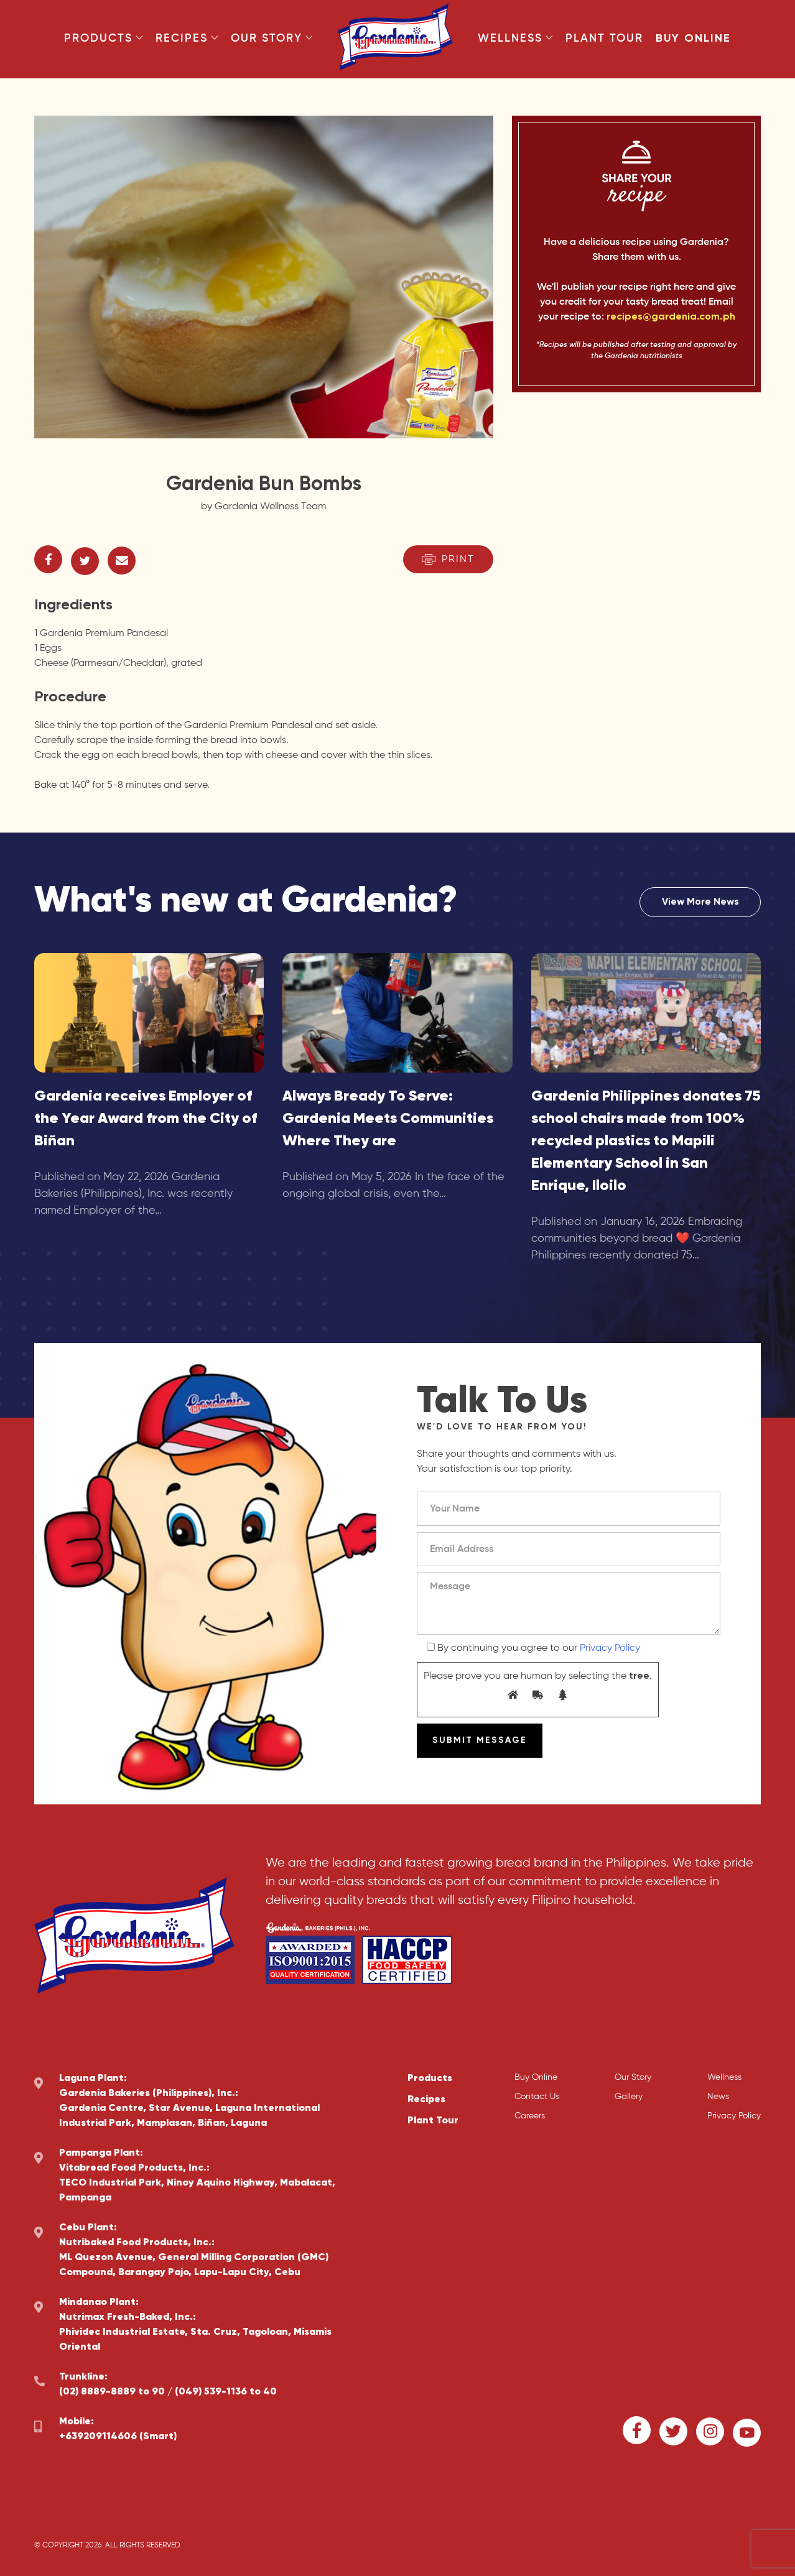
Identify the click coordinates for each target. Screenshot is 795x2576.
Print (448, 559)
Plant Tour (604, 38)
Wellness (515, 38)
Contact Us (536, 2096)
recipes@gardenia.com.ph (671, 317)
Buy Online (693, 38)
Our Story (272, 38)
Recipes (187, 38)
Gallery (629, 2096)
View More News (700, 902)
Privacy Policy (610, 1648)
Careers (529, 2116)
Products (103, 38)
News (718, 2096)
